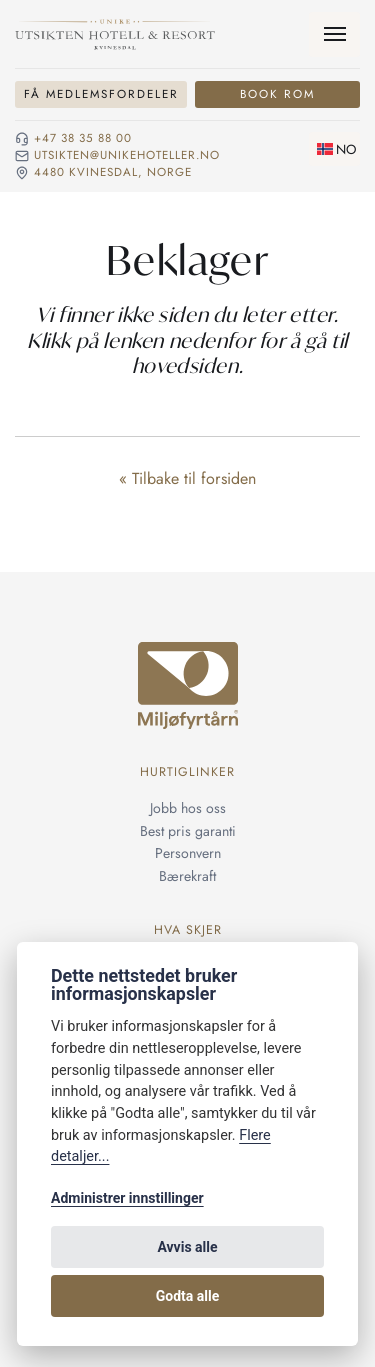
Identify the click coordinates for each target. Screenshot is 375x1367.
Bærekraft (187, 876)
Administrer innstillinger (127, 1198)
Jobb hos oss (188, 808)
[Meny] (334, 34)
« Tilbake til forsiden (187, 478)
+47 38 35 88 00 (83, 139)
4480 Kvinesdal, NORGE (113, 173)
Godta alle (188, 1296)
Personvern (188, 853)
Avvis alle (187, 1247)
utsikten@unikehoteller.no (127, 156)
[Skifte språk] (334, 149)
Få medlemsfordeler (101, 94)
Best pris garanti (188, 831)
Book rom (277, 94)
